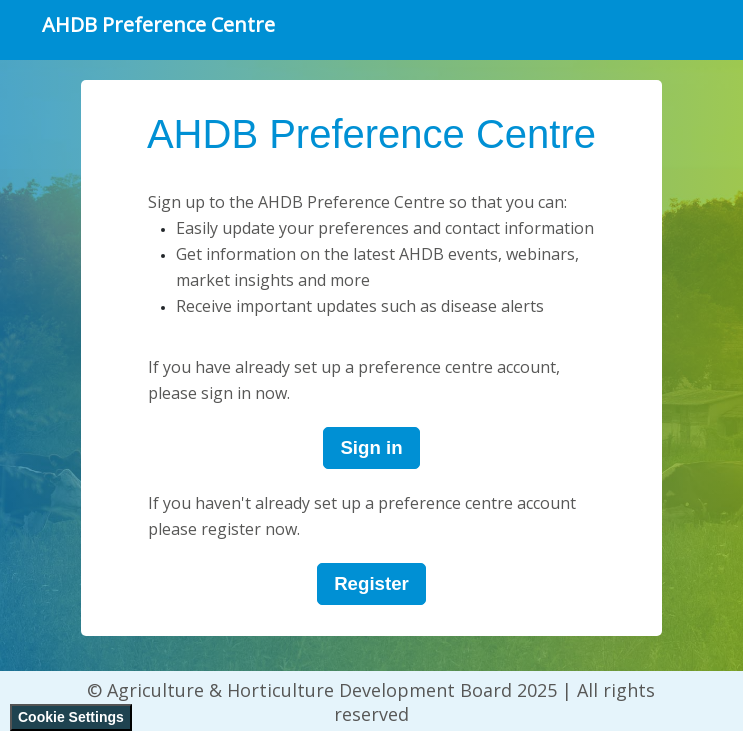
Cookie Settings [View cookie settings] (71, 717)
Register (371, 583)
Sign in (371, 447)
